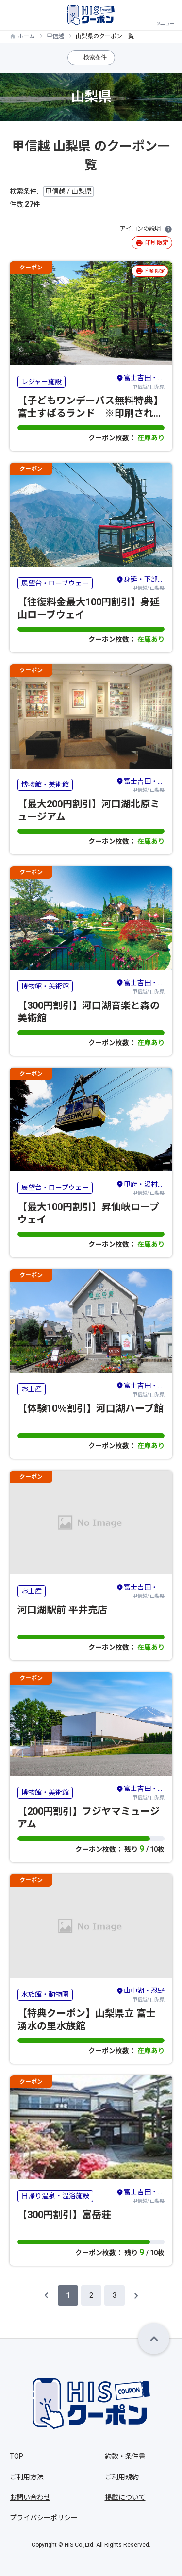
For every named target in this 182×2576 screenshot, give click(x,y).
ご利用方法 (27, 2477)
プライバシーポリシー (44, 2518)
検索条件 (95, 57)
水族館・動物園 (45, 1994)
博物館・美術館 (45, 784)
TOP (16, 2456)
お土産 (31, 1389)
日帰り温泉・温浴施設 (55, 2196)
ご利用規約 (122, 2477)
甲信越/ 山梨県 (140, 381)
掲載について (125, 2497)
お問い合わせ (30, 2497)
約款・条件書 (125, 2456)
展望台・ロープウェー (55, 583)
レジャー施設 (41, 381)
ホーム (26, 36)
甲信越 (55, 36)
